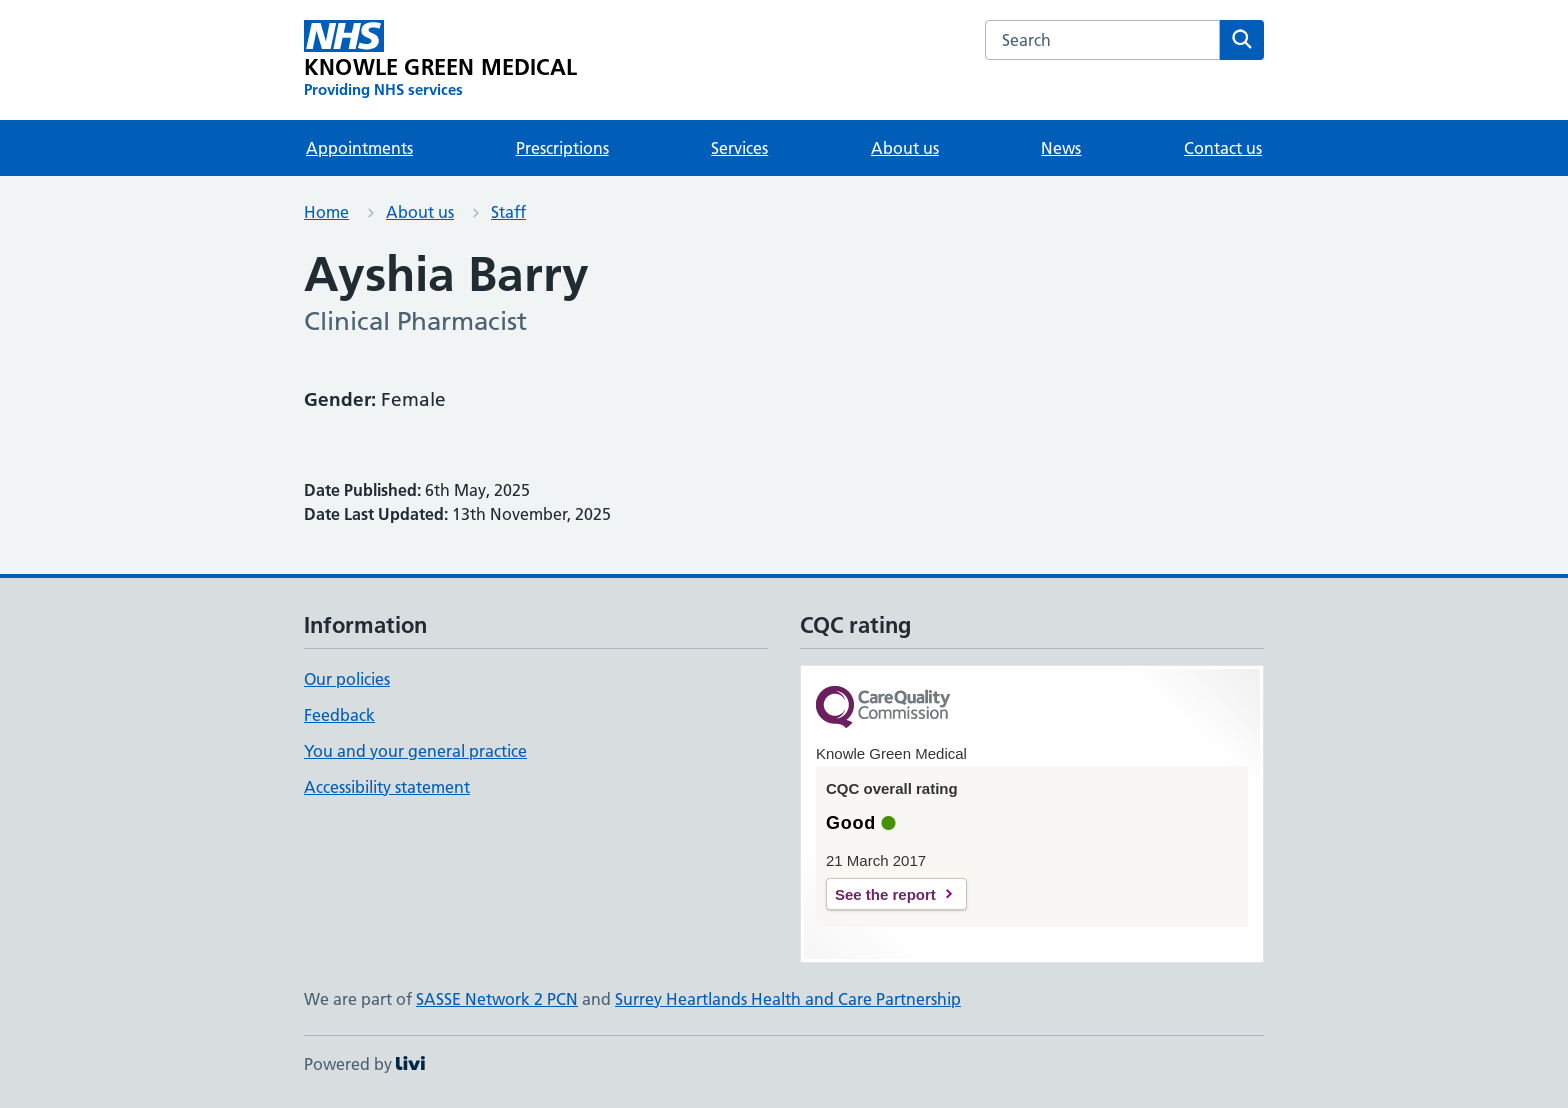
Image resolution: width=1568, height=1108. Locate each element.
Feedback (339, 715)
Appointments (359, 148)
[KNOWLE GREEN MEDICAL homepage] (440, 60)
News (1061, 148)
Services (739, 148)
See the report (885, 894)
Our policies (347, 679)
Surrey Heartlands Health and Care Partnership (788, 999)
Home (326, 212)
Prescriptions (562, 148)
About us (905, 148)
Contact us (1223, 148)
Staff (508, 212)
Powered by (364, 1064)
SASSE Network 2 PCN (497, 999)
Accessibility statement (387, 787)
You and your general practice (415, 751)
